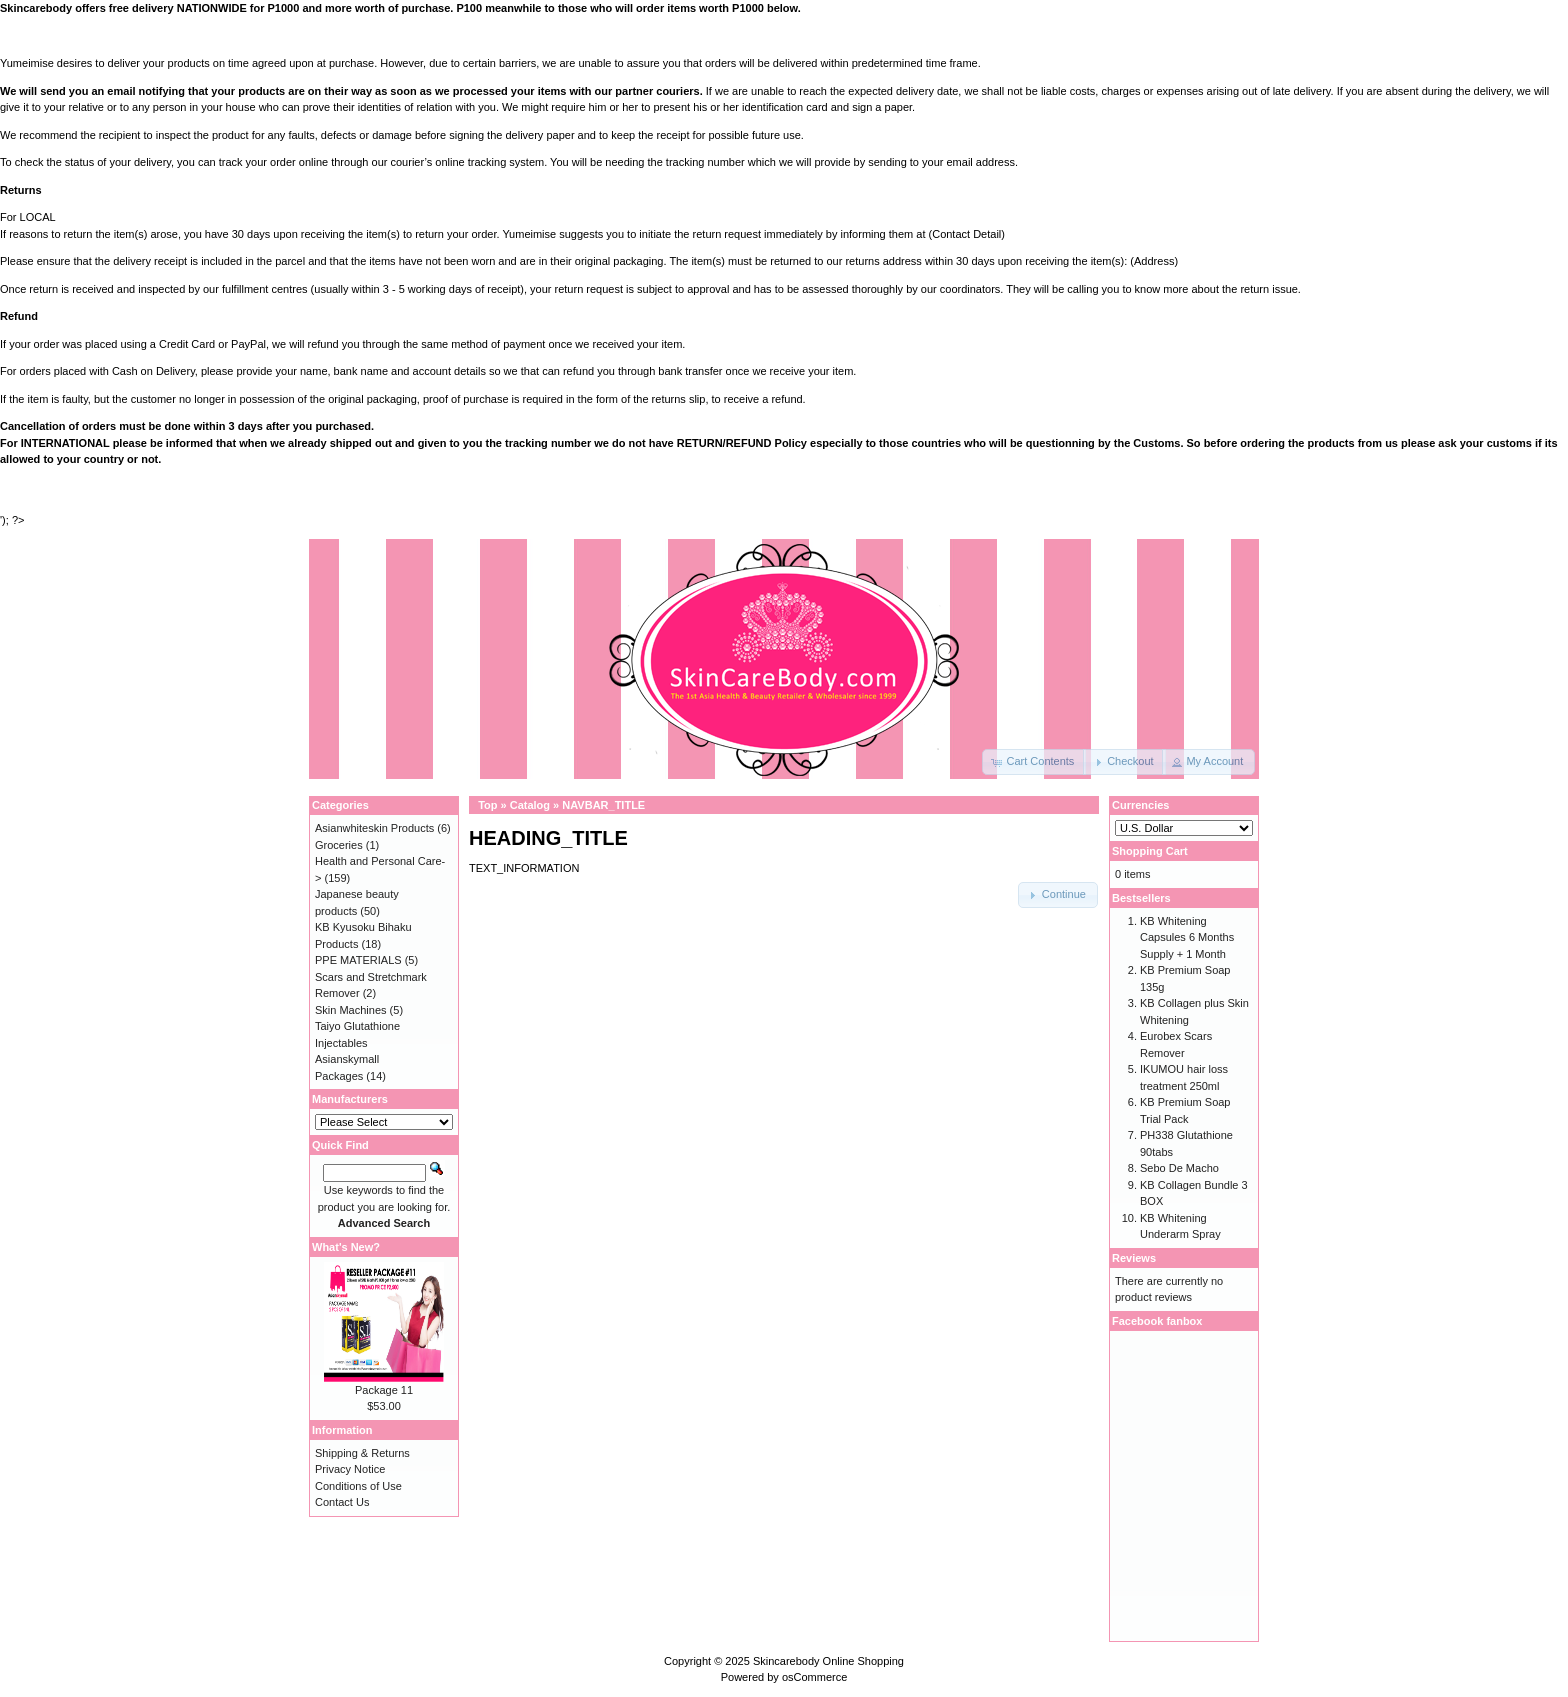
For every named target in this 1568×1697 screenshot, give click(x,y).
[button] (1034, 762)
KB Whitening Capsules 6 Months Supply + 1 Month (1187, 937)
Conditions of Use (358, 1486)
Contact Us (342, 1502)
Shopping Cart (1150, 851)
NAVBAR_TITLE (603, 805)
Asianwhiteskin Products (374, 828)
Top (487, 805)
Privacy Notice (350, 1469)
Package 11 (384, 1390)
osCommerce (814, 1677)
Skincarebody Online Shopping (828, 1661)
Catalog (530, 805)
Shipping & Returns (362, 1453)
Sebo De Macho (1179, 1168)
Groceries (339, 845)
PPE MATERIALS (358, 960)
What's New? (346, 1247)
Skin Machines (351, 1010)
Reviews (1134, 1258)
